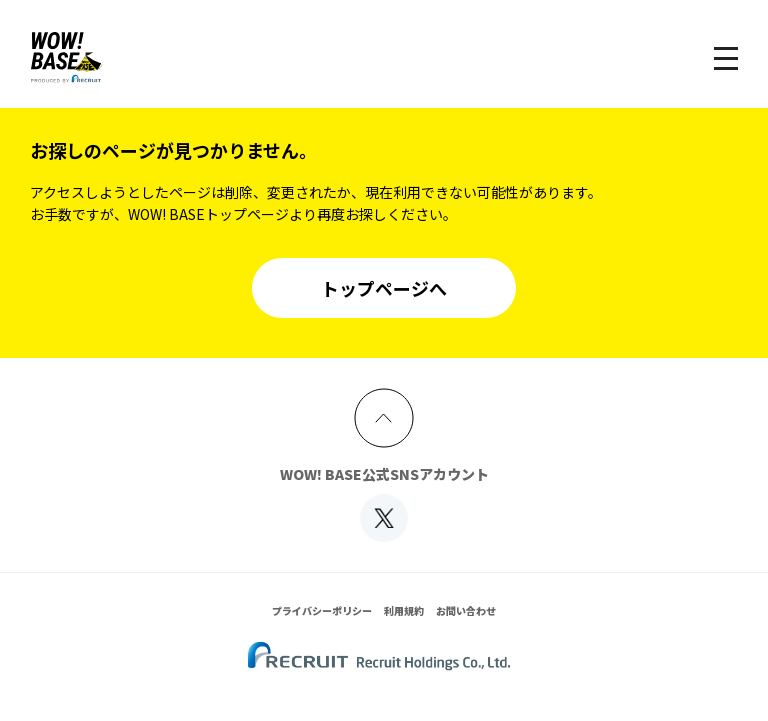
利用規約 (404, 610)
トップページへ (384, 288)
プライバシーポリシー (322, 610)
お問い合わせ (466, 610)
